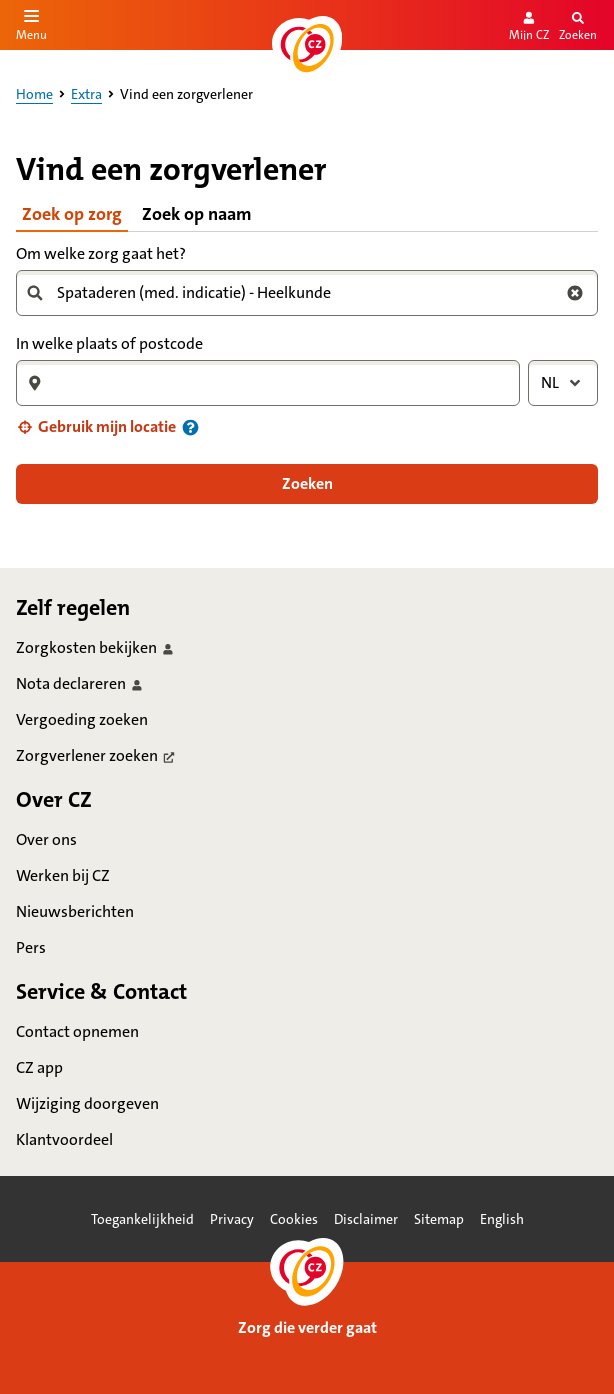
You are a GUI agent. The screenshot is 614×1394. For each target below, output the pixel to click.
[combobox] (299, 293)
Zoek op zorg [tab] (72, 214)
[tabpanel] (307, 372)
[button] (96, 427)
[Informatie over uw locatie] (190, 427)
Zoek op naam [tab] (197, 214)
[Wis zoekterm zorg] (575, 293)
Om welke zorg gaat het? (101, 253)
